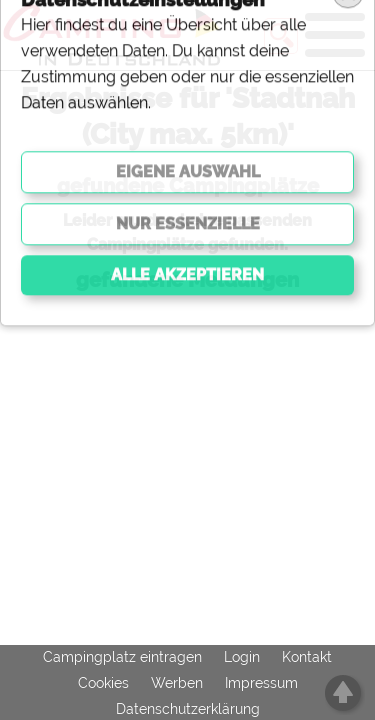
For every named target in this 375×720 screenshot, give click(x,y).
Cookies (103, 683)
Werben (177, 683)
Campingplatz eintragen (122, 657)
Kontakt (307, 657)
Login (242, 657)
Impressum (261, 683)
